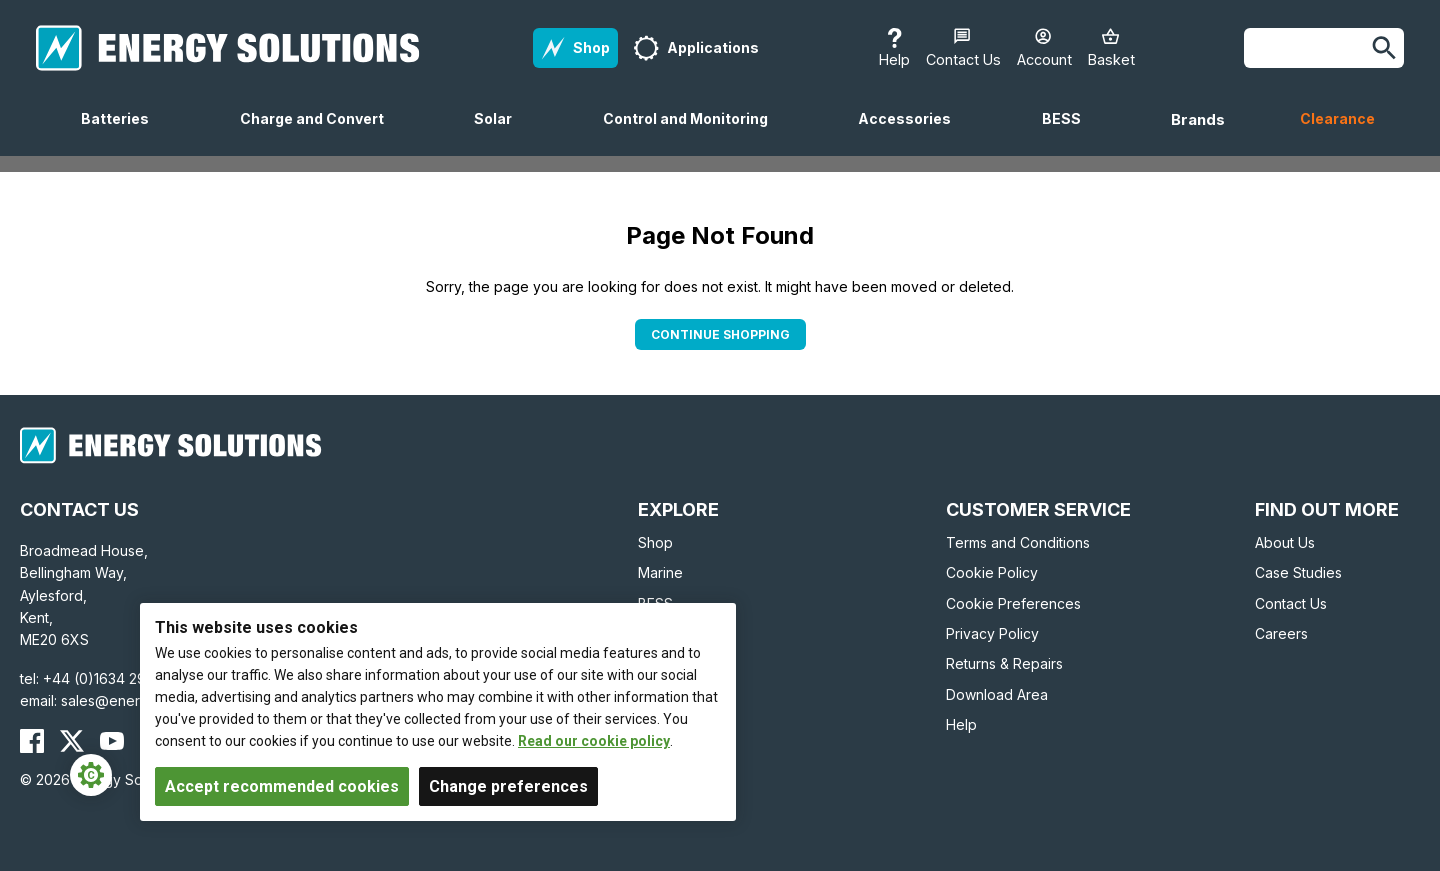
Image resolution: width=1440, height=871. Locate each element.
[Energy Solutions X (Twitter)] (72, 741)
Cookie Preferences (1013, 603)
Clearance (1337, 118)
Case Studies (1298, 572)
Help (961, 724)
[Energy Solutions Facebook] (32, 741)
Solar (501, 133)
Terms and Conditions (1018, 542)
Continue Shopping (720, 334)
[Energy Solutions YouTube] (112, 741)
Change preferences (508, 786)
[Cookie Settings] (91, 775)
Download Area (997, 694)
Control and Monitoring (693, 133)
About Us (1285, 542)
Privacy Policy (992, 633)
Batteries (123, 133)
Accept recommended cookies (282, 786)
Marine (660, 572)
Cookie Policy (992, 572)
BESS (1069, 133)
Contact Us (1291, 603)
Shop (655, 542)
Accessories (912, 133)
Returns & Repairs (1004, 663)
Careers (1281, 633)
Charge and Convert (320, 133)
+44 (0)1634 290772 (112, 678)
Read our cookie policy (594, 741)
